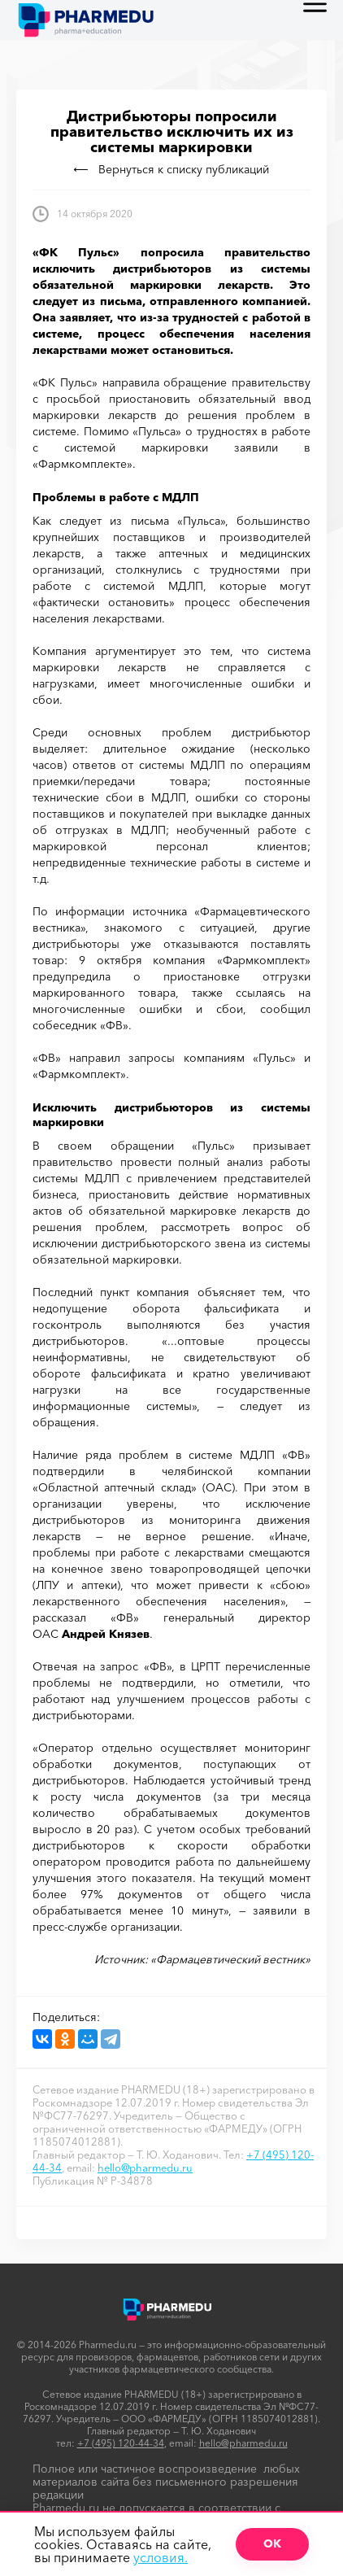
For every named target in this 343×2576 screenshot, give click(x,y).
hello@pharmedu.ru (145, 2167)
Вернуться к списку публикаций (171, 169)
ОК (272, 2543)
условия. (160, 2557)
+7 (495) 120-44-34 (120, 2443)
